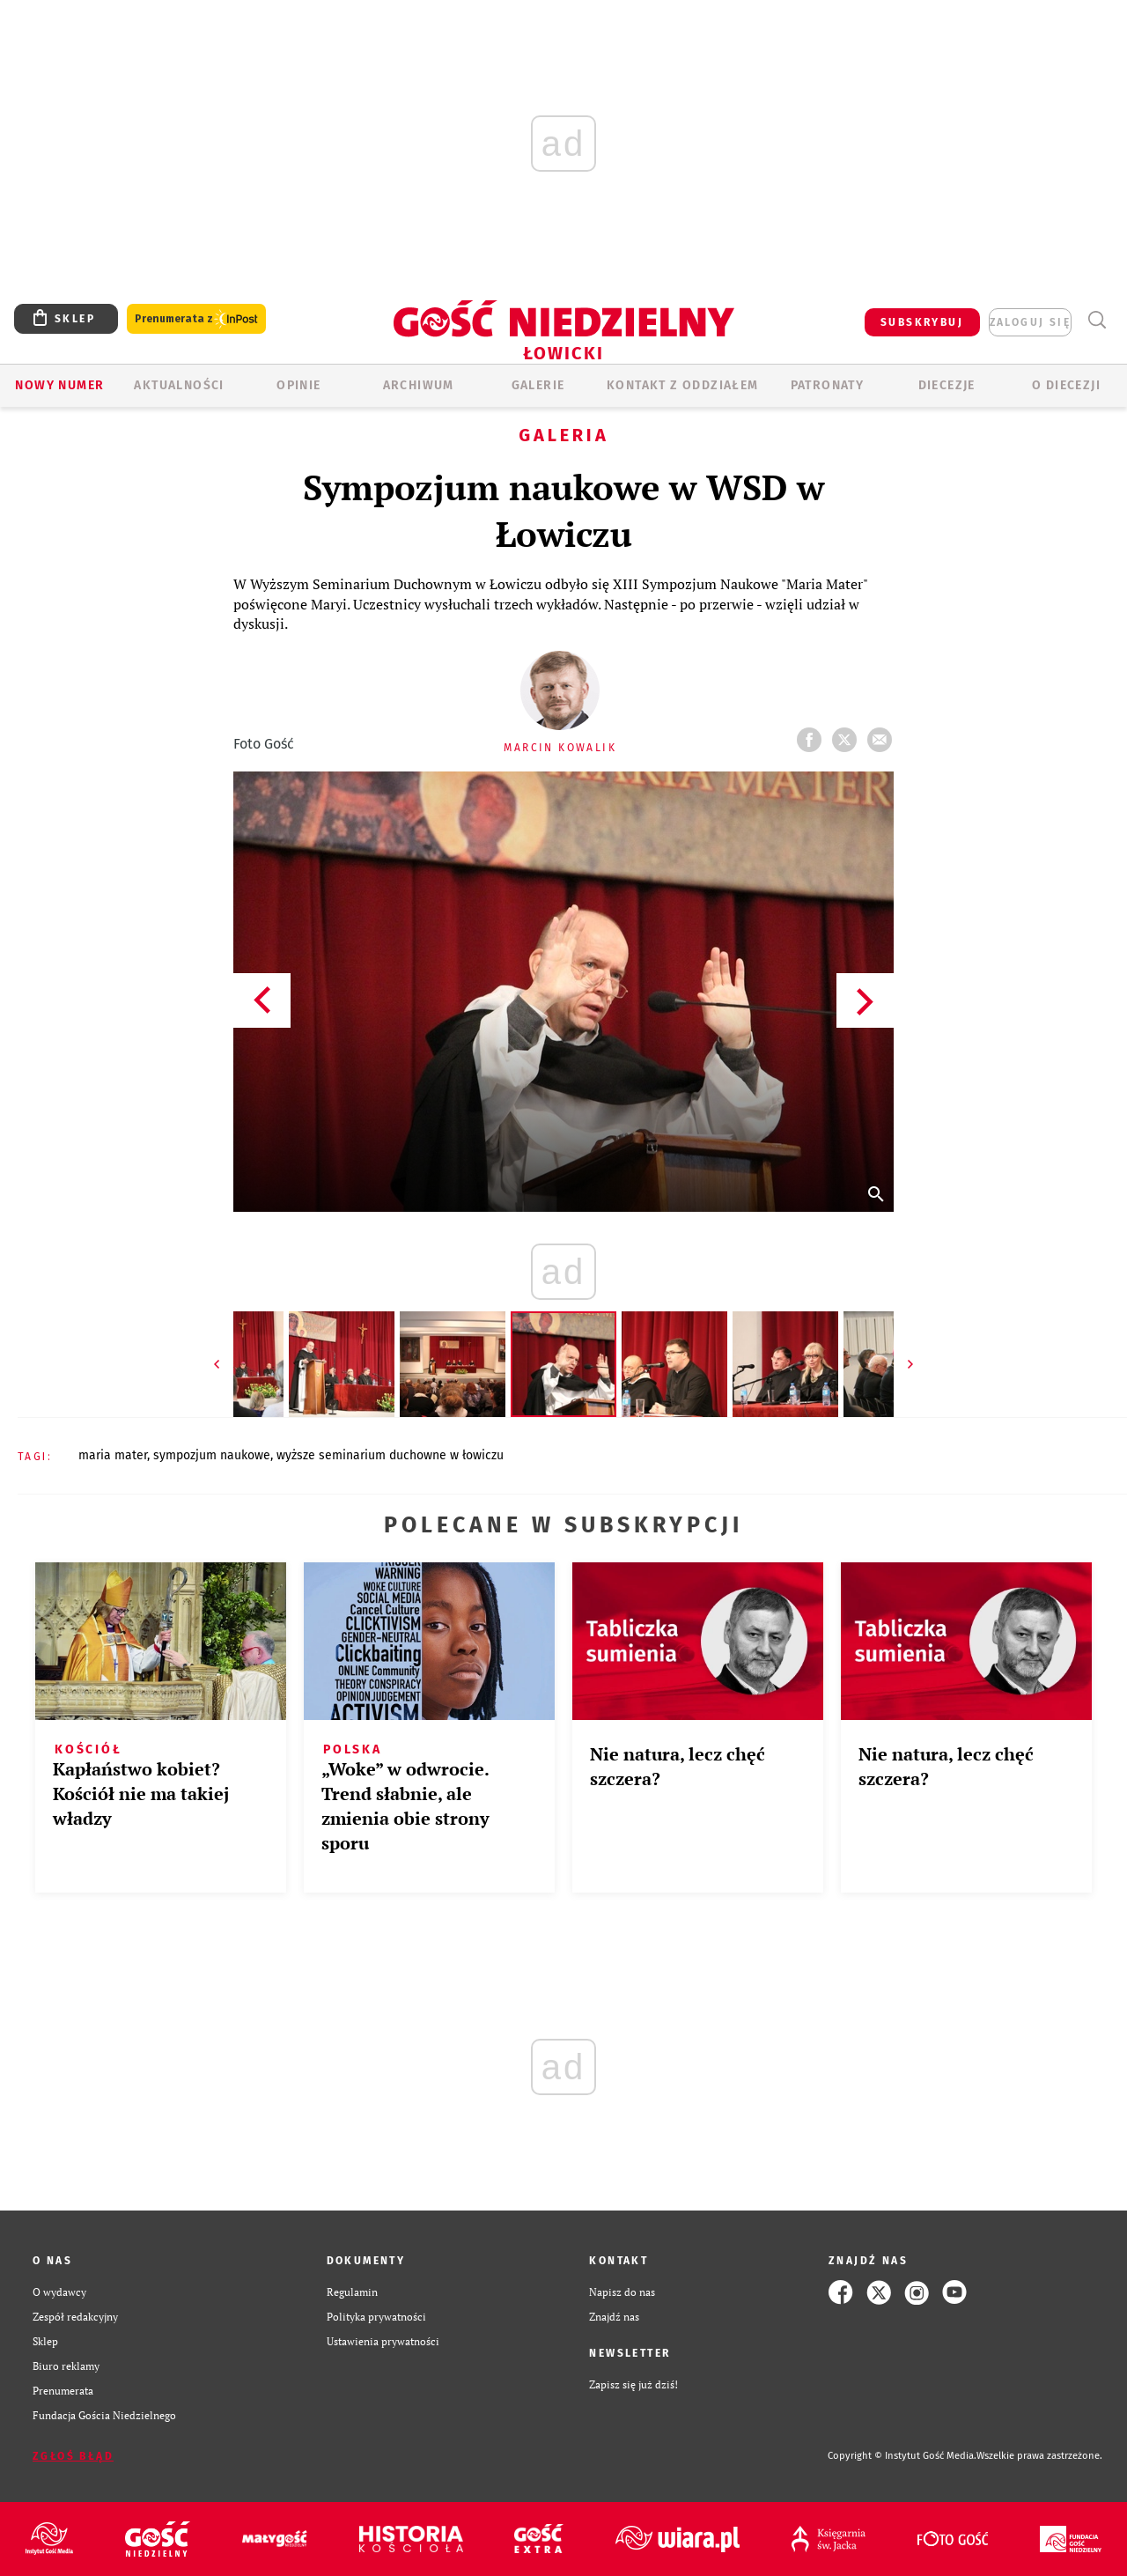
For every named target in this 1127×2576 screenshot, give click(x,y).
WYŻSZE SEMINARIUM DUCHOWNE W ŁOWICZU (390, 1455)
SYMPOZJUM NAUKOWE (211, 1455)
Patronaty (828, 385)
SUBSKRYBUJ (921, 322)
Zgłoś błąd (73, 2456)
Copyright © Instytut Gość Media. (902, 2456)
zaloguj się (1030, 322)
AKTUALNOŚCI (179, 385)
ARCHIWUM (418, 385)
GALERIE (538, 385)
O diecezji (1066, 385)
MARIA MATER (112, 1455)
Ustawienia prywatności (383, 2341)
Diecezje (947, 385)
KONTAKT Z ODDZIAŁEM (683, 385)
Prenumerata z (196, 319)
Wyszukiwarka (1096, 320)
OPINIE (298, 385)
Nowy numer (59, 385)
